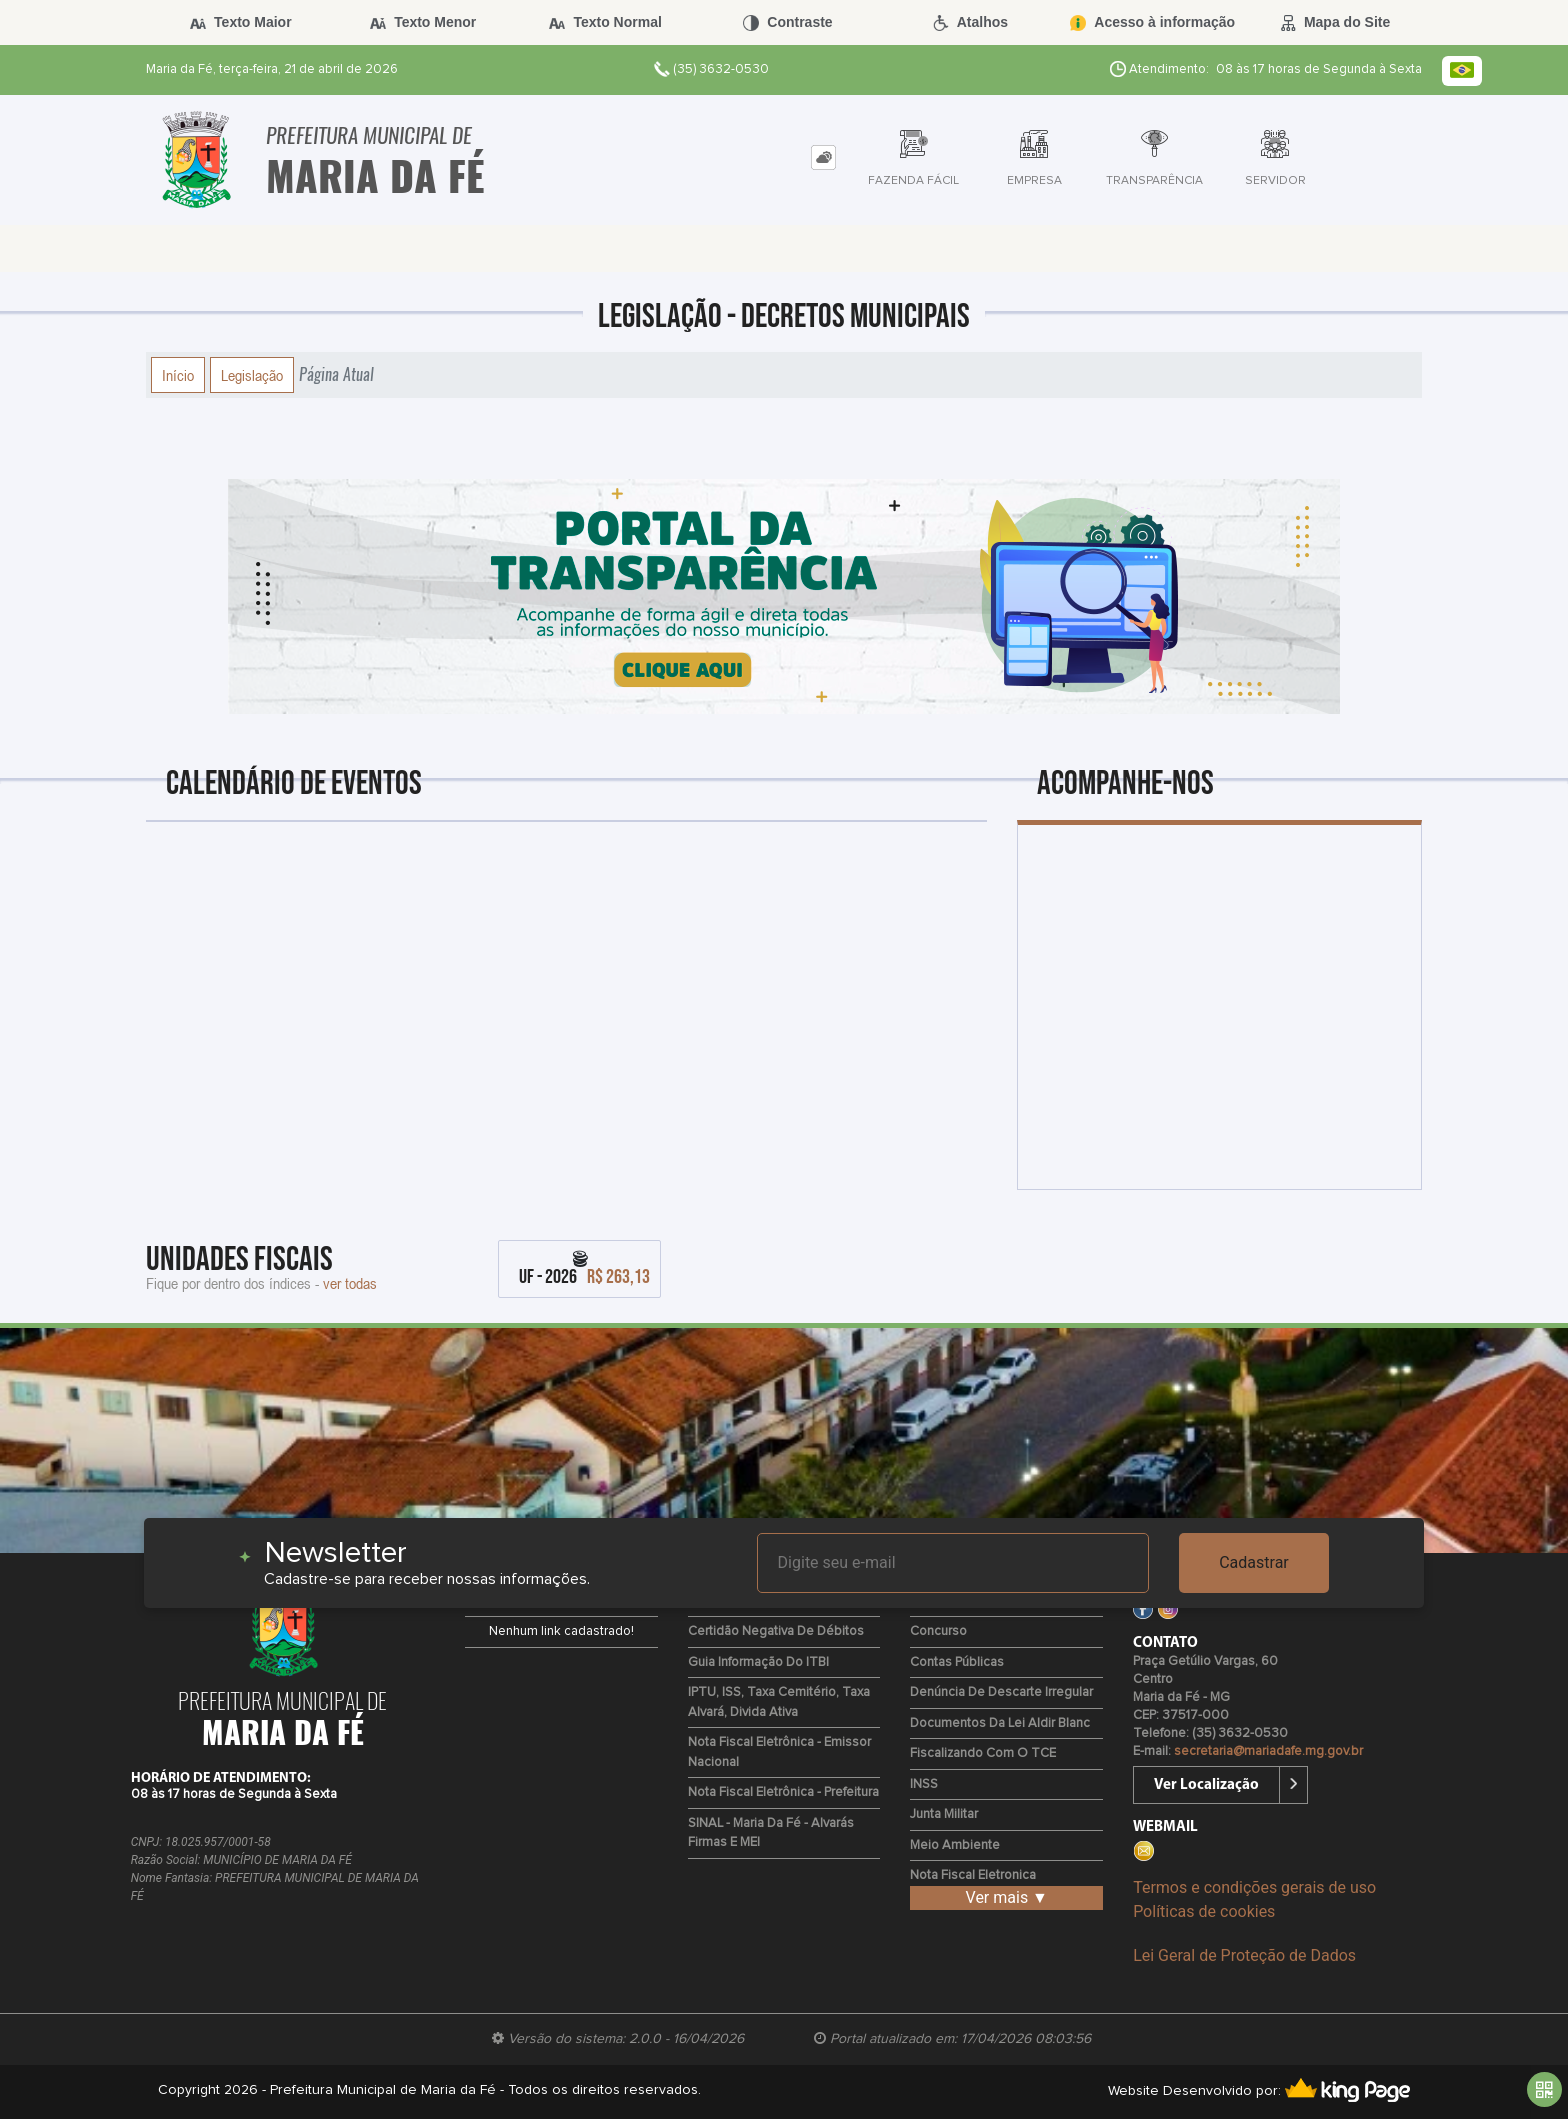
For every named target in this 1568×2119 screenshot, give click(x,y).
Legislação (252, 375)
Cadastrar (1254, 1562)
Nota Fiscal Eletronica (973, 1875)
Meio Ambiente (955, 1845)
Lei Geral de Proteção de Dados (1244, 1955)
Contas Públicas (957, 1662)
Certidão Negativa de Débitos (776, 1631)
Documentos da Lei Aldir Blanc (1000, 1723)
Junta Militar (944, 1814)
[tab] (823, 157)
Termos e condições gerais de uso (1254, 1887)
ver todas (350, 1283)
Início (178, 375)
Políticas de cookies (1204, 1911)
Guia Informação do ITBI (758, 1662)
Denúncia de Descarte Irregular (1001, 1692)
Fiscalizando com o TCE (983, 1753)
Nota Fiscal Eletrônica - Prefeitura (783, 1792)
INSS (924, 1784)
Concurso (938, 1631)
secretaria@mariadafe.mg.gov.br (1268, 1751)
